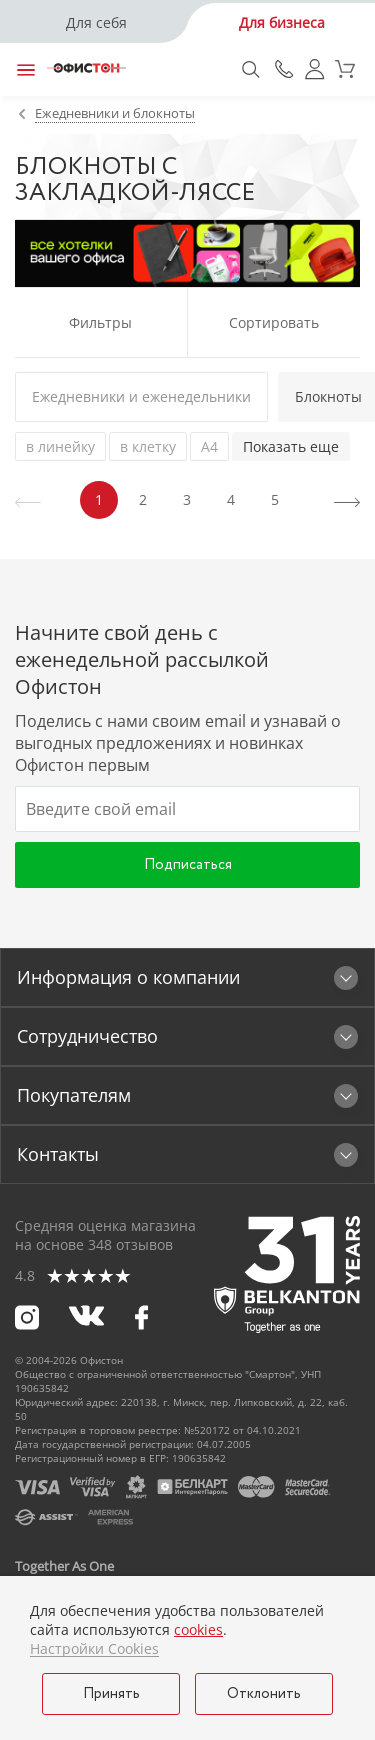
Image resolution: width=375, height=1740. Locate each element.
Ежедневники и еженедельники (141, 396)
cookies (198, 1629)
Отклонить (264, 1694)
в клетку (148, 446)
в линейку (60, 446)
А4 (209, 446)
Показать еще (291, 446)
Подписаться (188, 865)
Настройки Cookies (94, 1649)
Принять (111, 1694)
